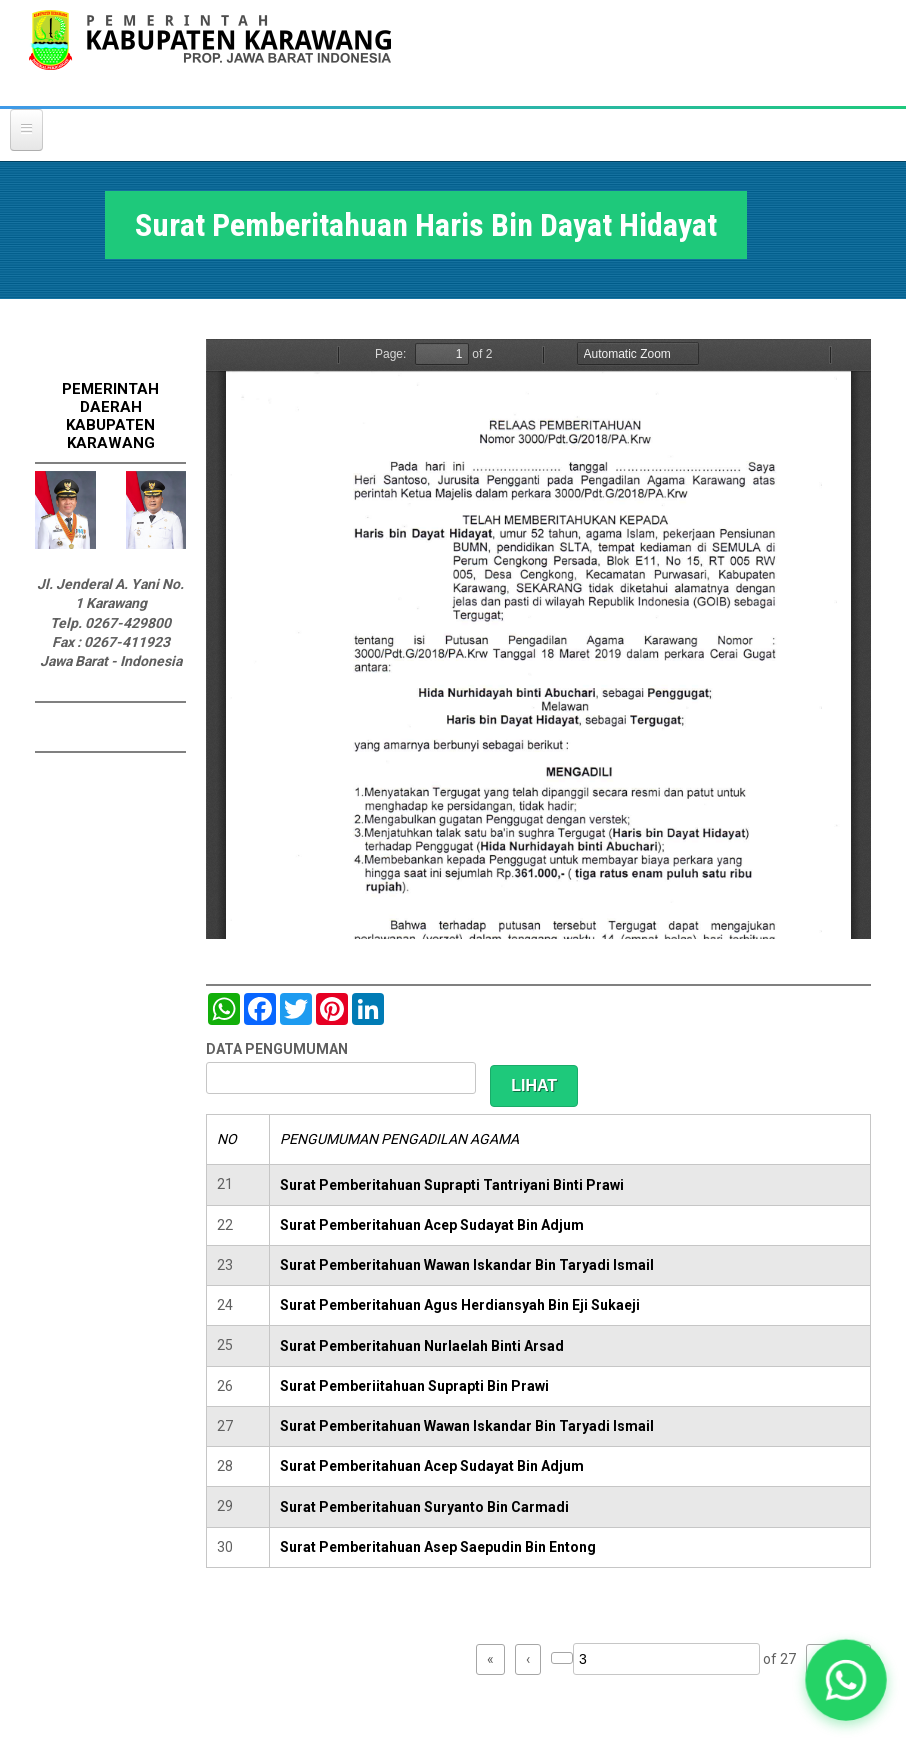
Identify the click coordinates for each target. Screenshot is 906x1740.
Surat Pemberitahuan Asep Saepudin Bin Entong (438, 1547)
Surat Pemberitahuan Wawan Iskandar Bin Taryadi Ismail (467, 1265)
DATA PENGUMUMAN (277, 1049)
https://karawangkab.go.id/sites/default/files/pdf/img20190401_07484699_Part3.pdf (538, 639)
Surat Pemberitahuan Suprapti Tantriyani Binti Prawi (452, 1185)
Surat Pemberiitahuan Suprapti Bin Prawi (414, 1386)
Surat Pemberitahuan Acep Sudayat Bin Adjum (432, 1225)
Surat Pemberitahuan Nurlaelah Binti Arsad (422, 1346)
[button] (846, 1680)
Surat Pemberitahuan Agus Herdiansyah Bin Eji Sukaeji (460, 1305)
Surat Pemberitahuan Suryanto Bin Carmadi (424, 1507)
